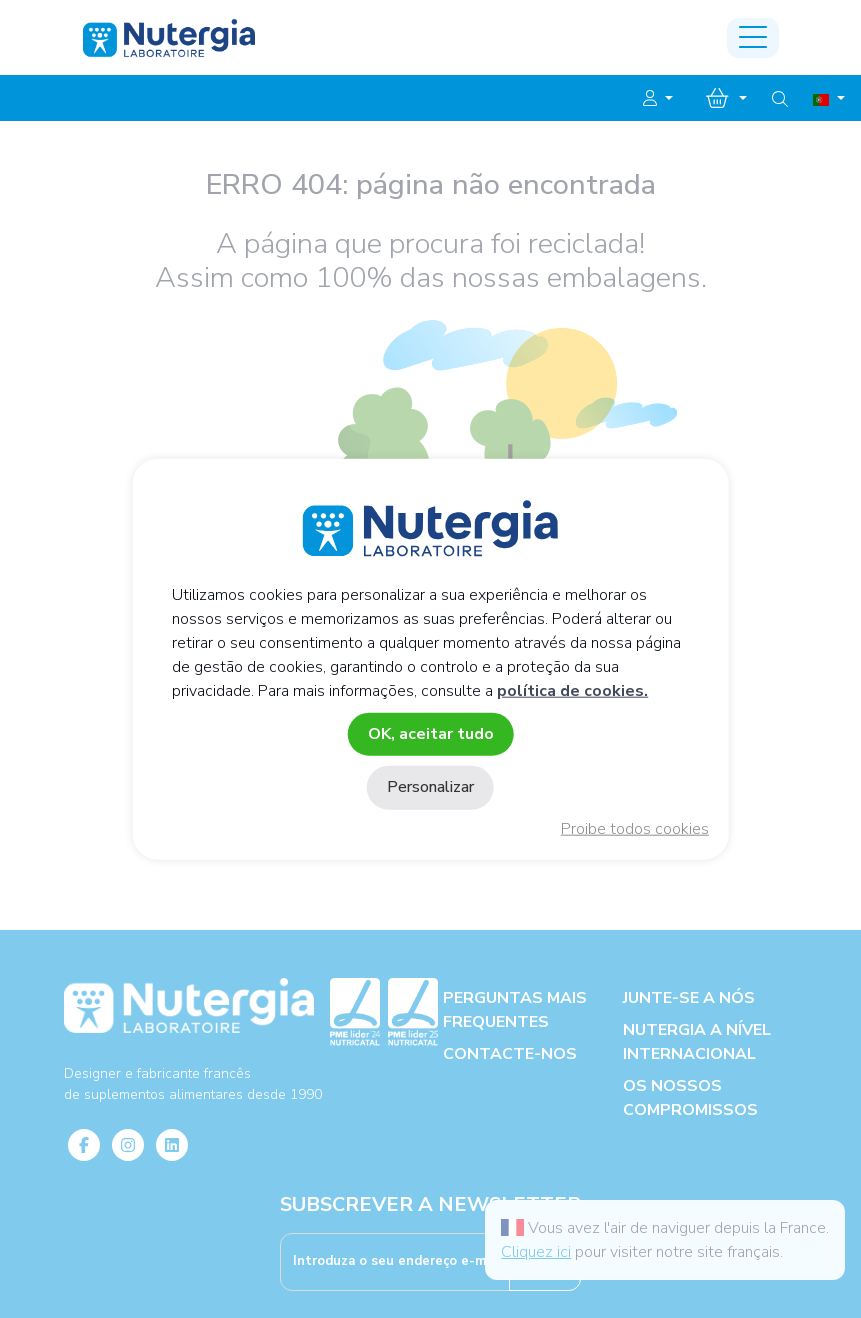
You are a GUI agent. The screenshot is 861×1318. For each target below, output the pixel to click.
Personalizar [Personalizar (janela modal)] (430, 787)
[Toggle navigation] (753, 38)
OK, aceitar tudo (431, 734)
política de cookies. (572, 691)
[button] (658, 99)
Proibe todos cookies (635, 829)
